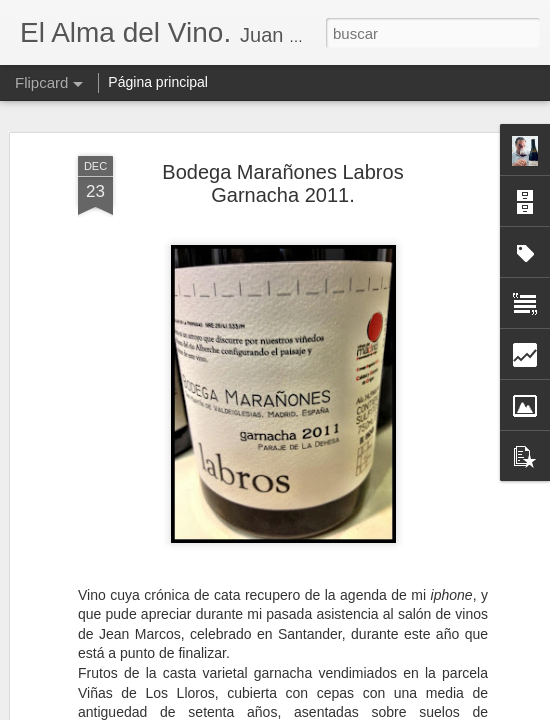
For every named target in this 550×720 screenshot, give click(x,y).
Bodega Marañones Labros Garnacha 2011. (282, 183)
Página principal (158, 82)
